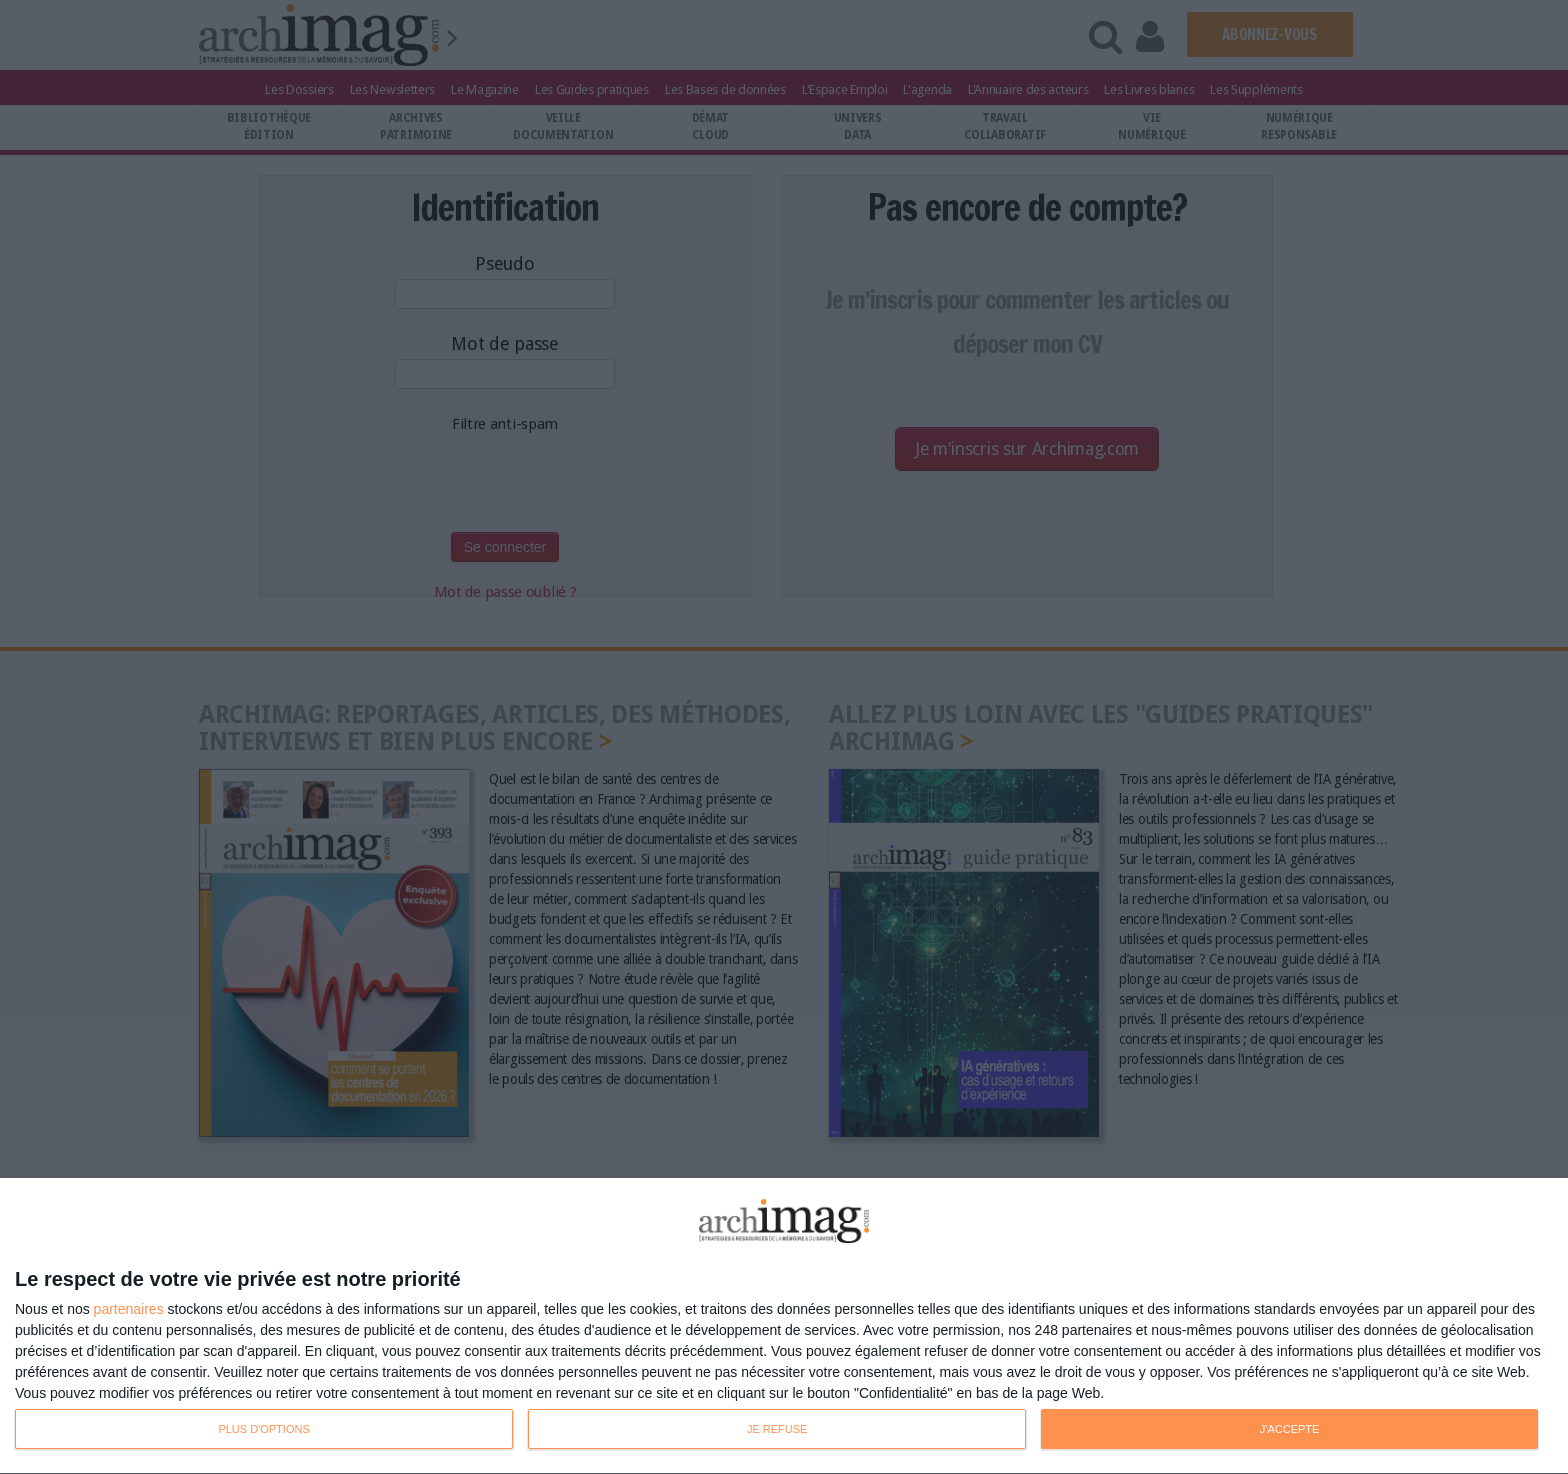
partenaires (129, 1309)
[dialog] (784, 1326)
